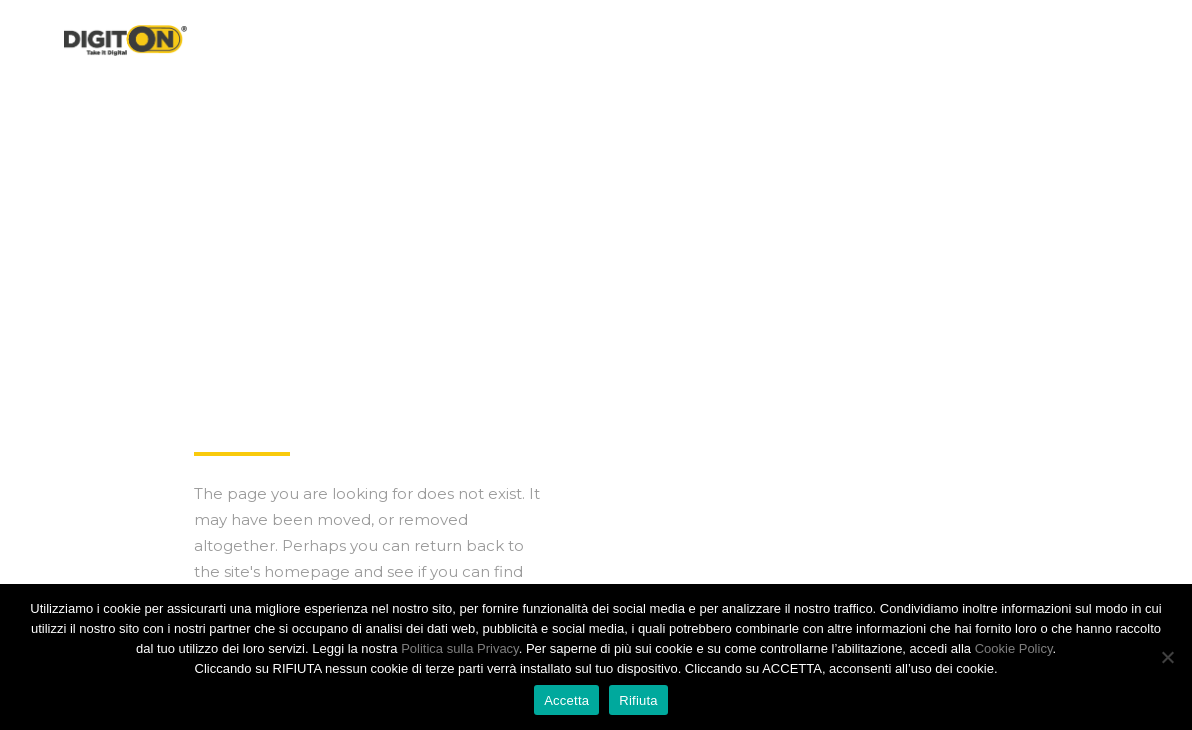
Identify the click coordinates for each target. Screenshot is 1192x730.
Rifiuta (638, 700)
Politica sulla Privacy (460, 648)
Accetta (566, 700)
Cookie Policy (1014, 648)
